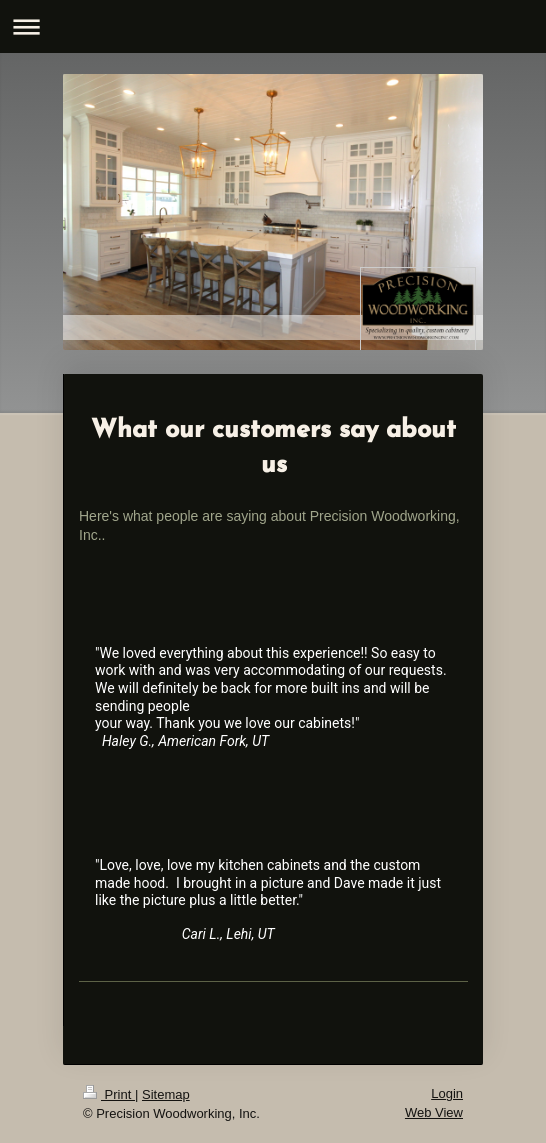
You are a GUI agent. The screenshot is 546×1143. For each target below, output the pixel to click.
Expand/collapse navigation (273, 26)
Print (109, 1094)
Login (447, 1093)
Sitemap (166, 1094)
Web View (434, 1112)
